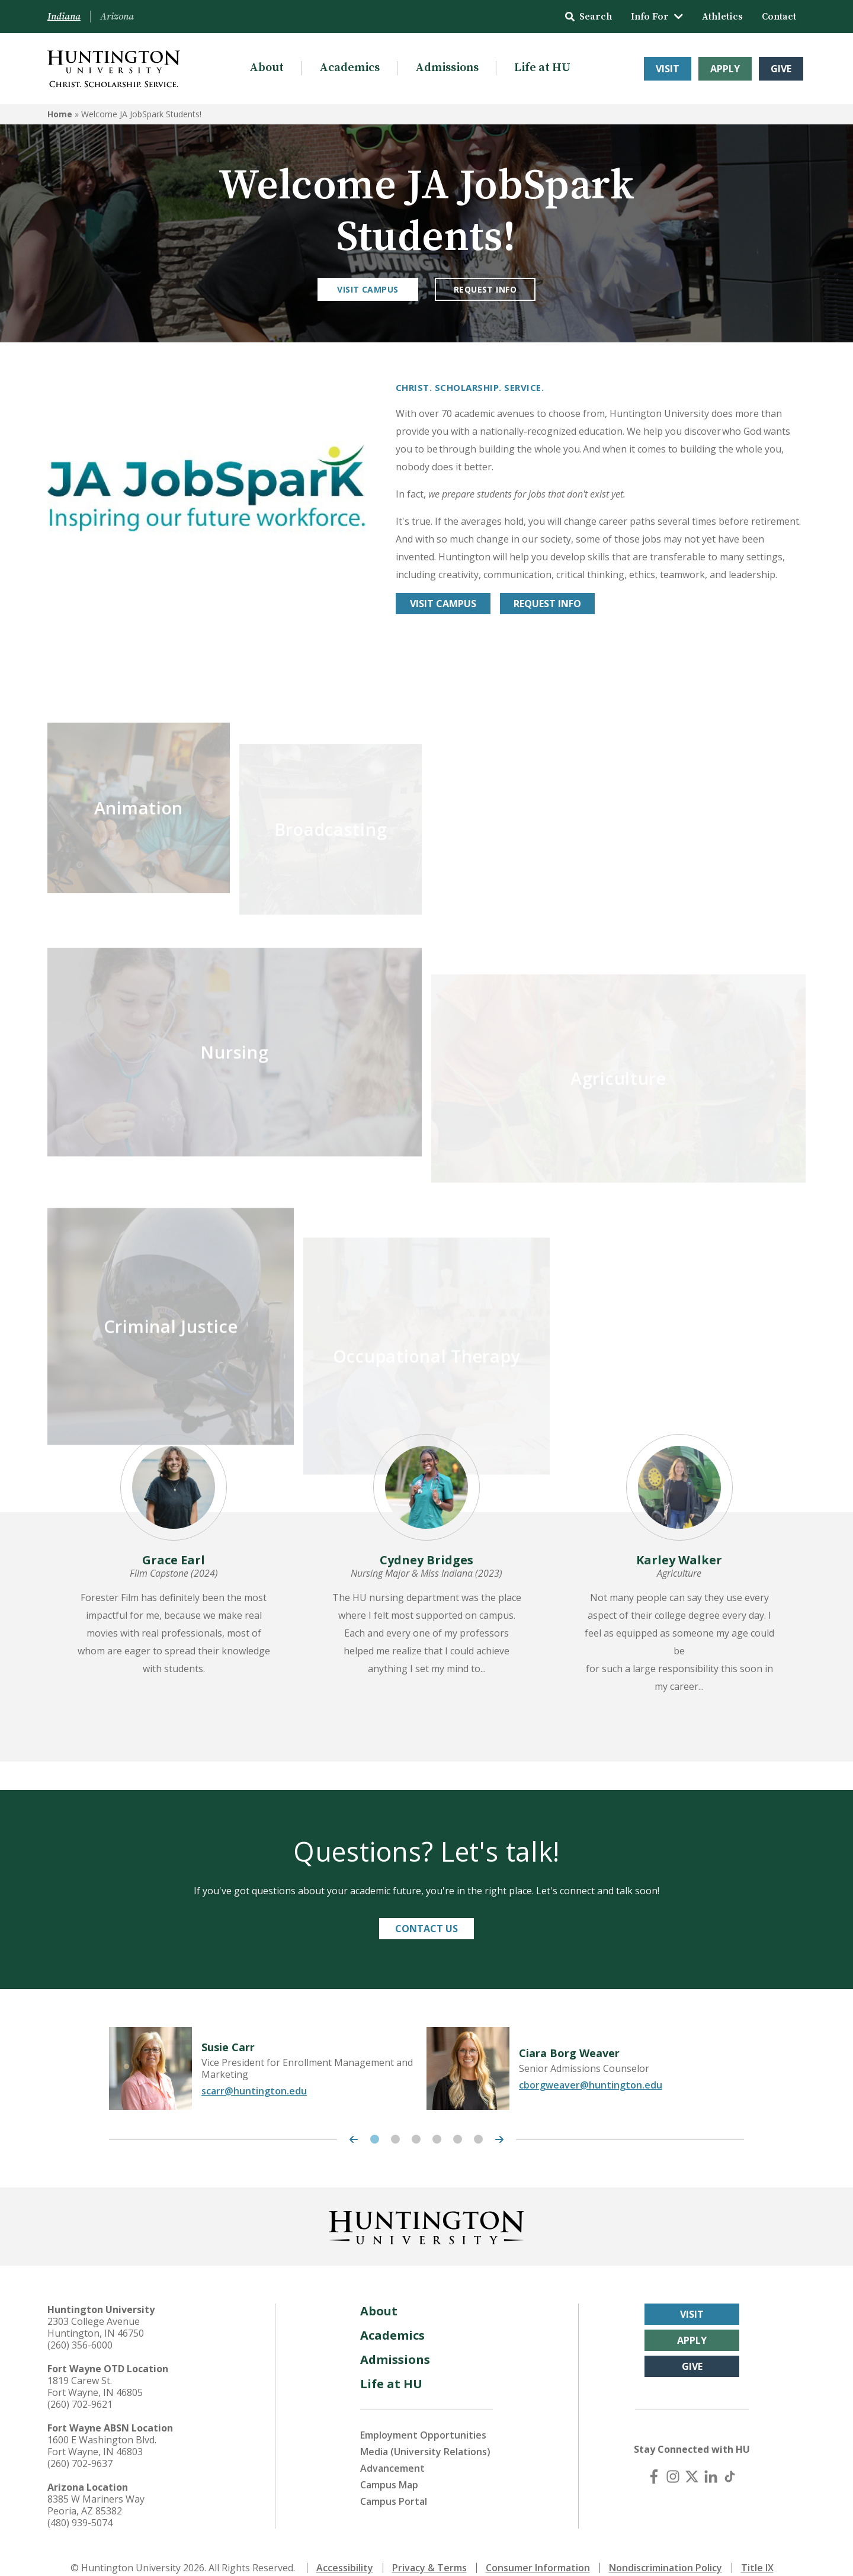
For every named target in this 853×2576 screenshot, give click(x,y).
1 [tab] (374, 2122)
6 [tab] (478, 2122)
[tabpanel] (267, 2051)
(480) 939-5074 (80, 2506)
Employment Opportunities (423, 2418)
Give (781, 68)
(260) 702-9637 (80, 2446)
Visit (667, 68)
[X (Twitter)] (692, 2460)
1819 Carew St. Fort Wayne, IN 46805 (95, 2369)
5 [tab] (457, 2122)
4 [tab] (436, 2122)
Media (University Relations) (425, 2435)
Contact (779, 17)
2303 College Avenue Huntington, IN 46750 (95, 2310)
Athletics (722, 17)
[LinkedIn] (711, 2460)
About (266, 67)
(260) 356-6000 (80, 2328)
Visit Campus (367, 289)
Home (59, 114)
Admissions (447, 67)
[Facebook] (654, 2460)
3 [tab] (416, 2122)
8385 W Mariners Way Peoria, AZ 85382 (96, 2488)
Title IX (757, 2551)
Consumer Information (538, 2551)
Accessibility (344, 2551)
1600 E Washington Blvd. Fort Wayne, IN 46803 (101, 2429)
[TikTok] (730, 2460)
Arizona (117, 17)
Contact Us (426, 1912)
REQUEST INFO (547, 603)
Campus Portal (393, 2484)
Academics (349, 67)
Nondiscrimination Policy (665, 2551)
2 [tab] (395, 2122)
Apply (725, 68)
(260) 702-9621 (80, 2387)
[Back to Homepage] (426, 2209)
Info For (657, 17)
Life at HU (542, 67)
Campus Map (389, 2468)
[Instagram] (673, 2460)
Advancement (392, 2451)
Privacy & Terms (429, 2551)
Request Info (485, 289)
